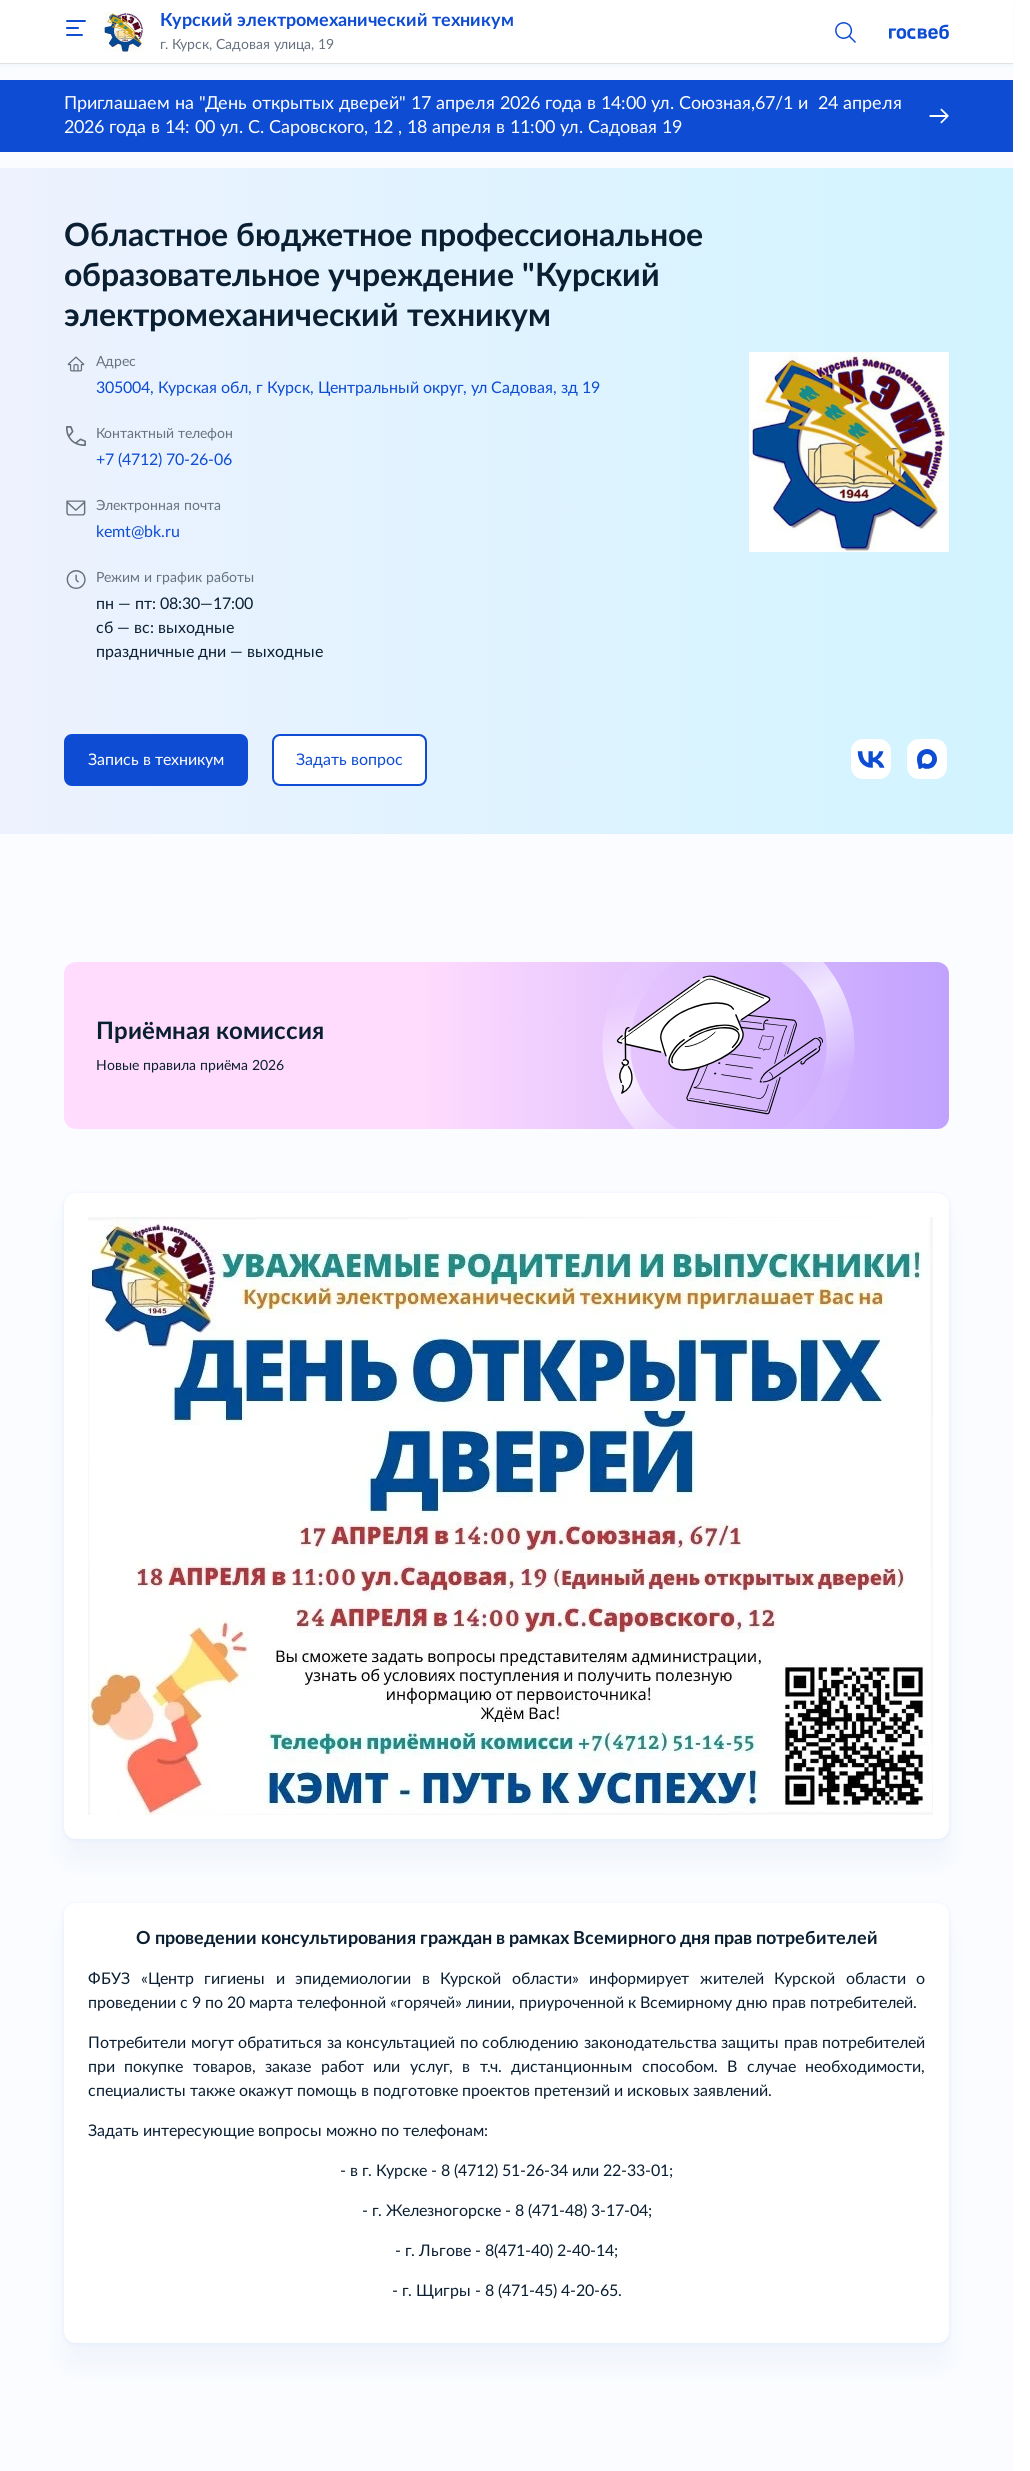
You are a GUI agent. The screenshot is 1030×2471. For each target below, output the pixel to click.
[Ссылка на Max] (928, 760)
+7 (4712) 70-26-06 (164, 460)
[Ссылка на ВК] (872, 760)
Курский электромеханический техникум (337, 21)
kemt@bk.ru (138, 532)
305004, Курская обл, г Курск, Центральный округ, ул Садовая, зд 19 (348, 388)
